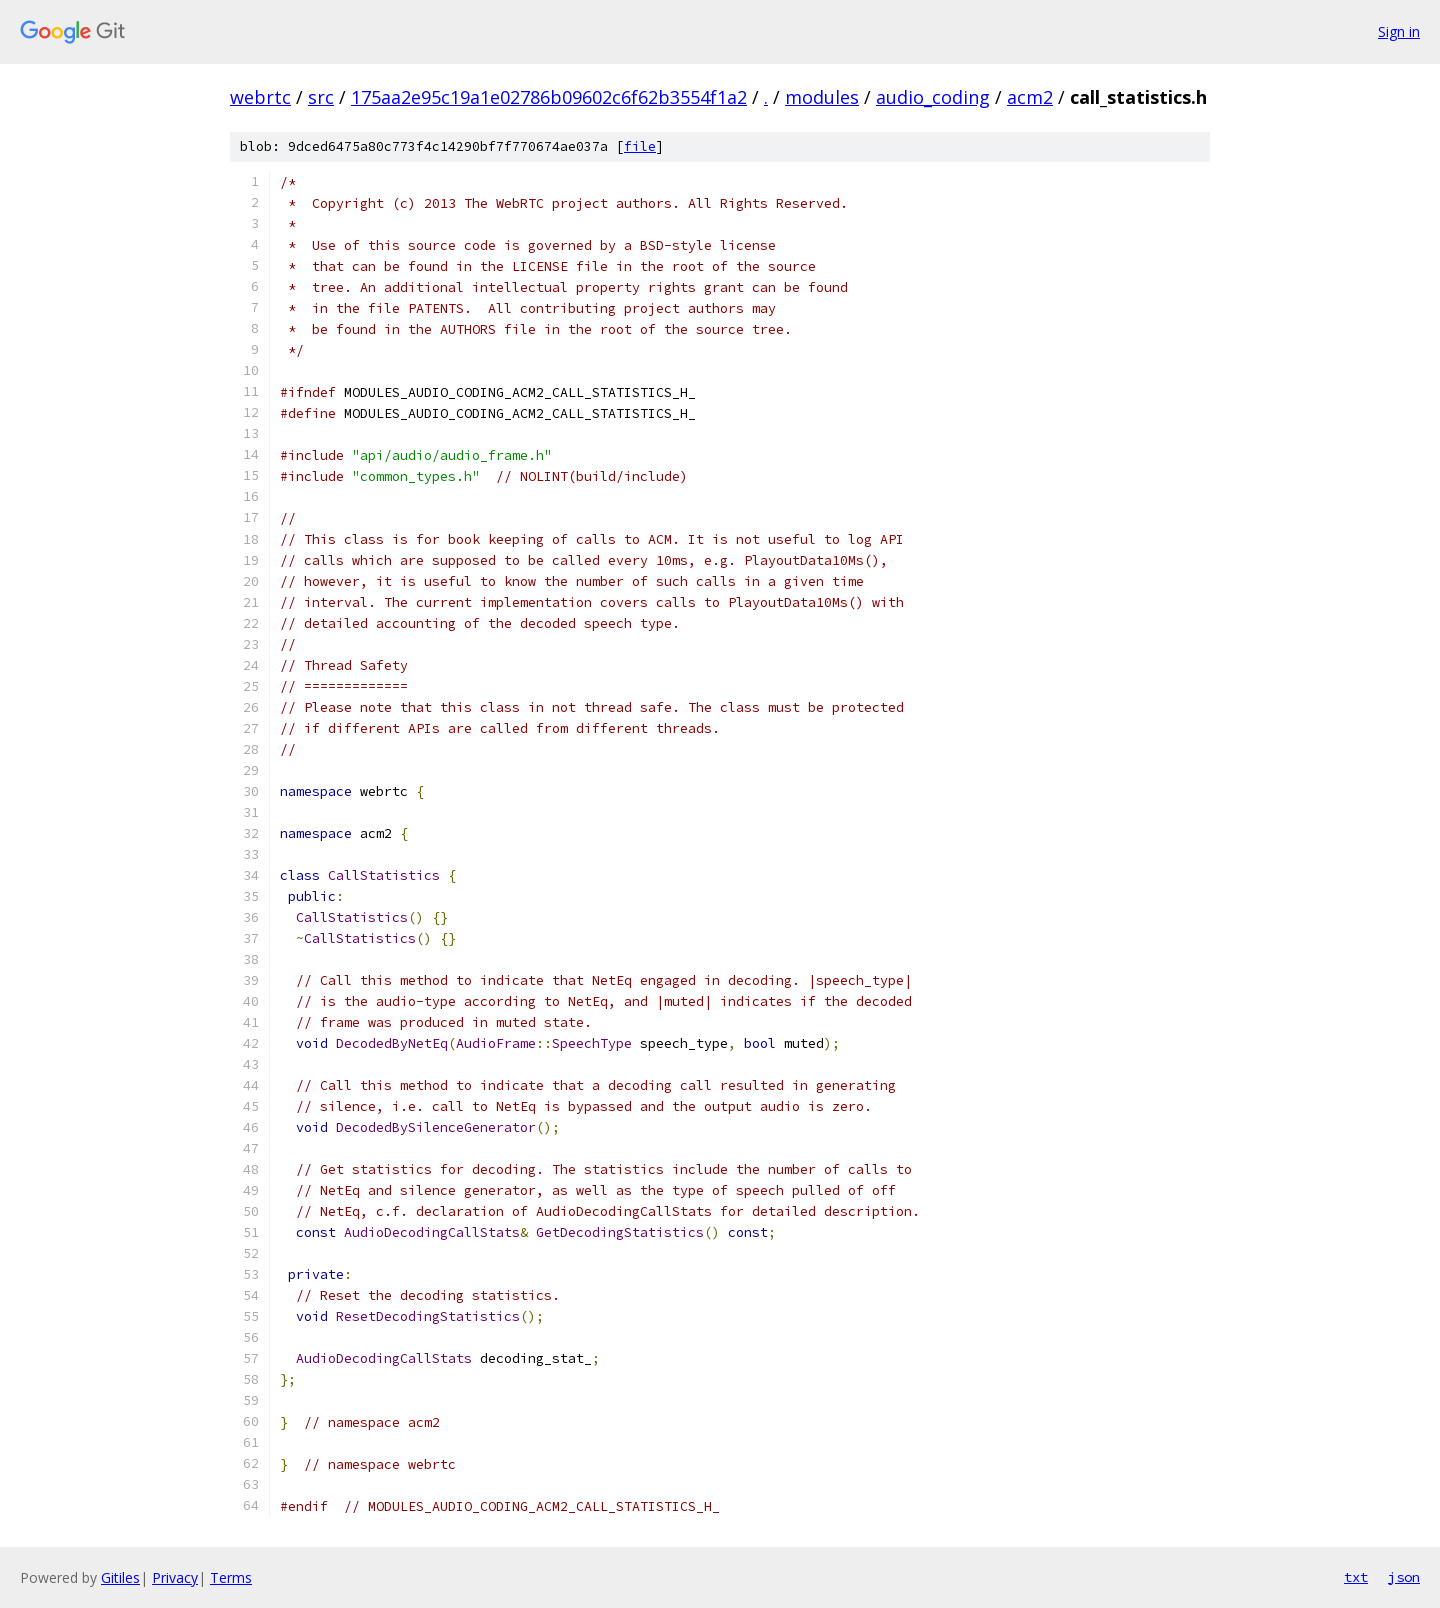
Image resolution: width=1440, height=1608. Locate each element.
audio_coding (933, 97)
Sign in (1399, 31)
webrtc (260, 97)
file (640, 146)
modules (822, 97)
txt (1356, 1577)
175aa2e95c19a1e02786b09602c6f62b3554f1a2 (549, 97)
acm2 (1030, 97)
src (321, 97)
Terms (231, 1577)
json (1404, 1577)
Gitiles (120, 1577)
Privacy (175, 1577)
